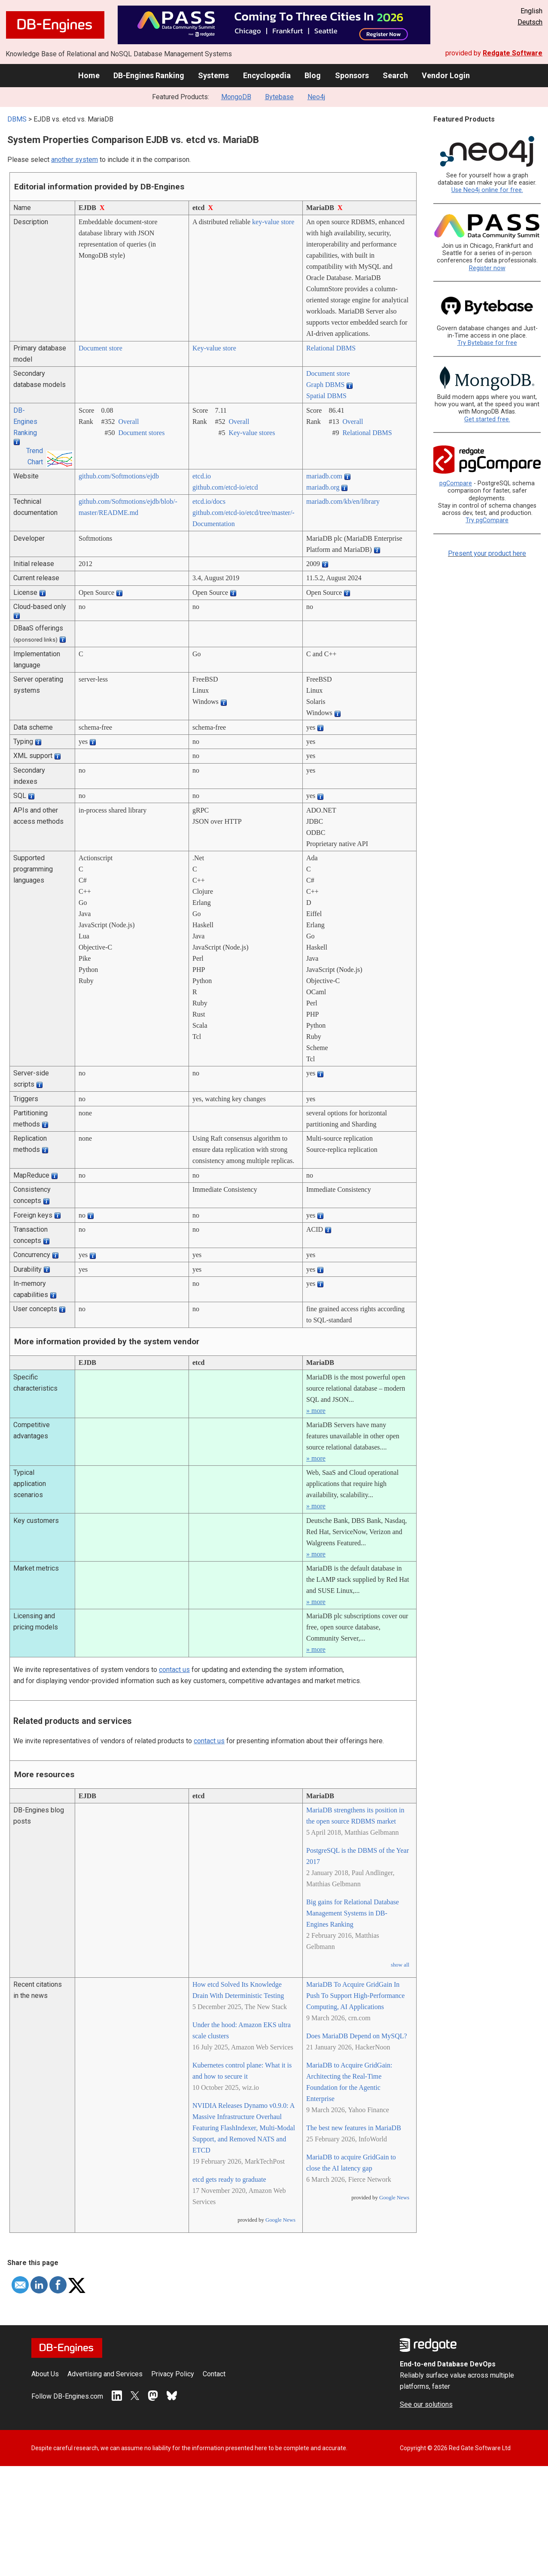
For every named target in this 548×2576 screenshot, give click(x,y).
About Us (45, 2374)
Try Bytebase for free (487, 343)
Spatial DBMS (326, 395)
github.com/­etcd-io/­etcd (225, 487)
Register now (487, 268)
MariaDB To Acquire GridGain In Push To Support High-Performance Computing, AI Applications (355, 1995)
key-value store (273, 221)
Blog (312, 75)
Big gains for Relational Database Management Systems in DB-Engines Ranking (352, 1913)
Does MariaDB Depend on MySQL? (356, 2036)
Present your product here (487, 553)
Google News (280, 2220)
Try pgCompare (487, 520)
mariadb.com (324, 476)
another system (74, 159)
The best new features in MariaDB (353, 2127)
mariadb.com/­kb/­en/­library (343, 501)
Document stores (141, 432)
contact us (174, 1670)
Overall (128, 421)
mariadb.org (322, 487)
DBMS (17, 119)
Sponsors (352, 75)
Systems (213, 75)
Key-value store (214, 348)
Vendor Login (446, 75)
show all (400, 1965)
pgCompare (455, 483)
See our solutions (426, 2404)
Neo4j (316, 97)
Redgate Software (512, 53)
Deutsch (530, 22)
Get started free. (487, 419)
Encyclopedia (267, 75)
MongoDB (236, 97)
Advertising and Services (105, 2374)
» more (316, 1410)
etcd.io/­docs (208, 501)
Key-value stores (251, 432)
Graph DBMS (325, 384)
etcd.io (201, 476)
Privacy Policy (172, 2374)
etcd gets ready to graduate (229, 2179)
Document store (100, 348)
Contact (214, 2374)
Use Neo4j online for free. (487, 190)
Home (89, 75)
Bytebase (279, 97)
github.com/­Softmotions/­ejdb (119, 476)
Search (395, 75)
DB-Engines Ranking (148, 75)
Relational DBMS (331, 348)
